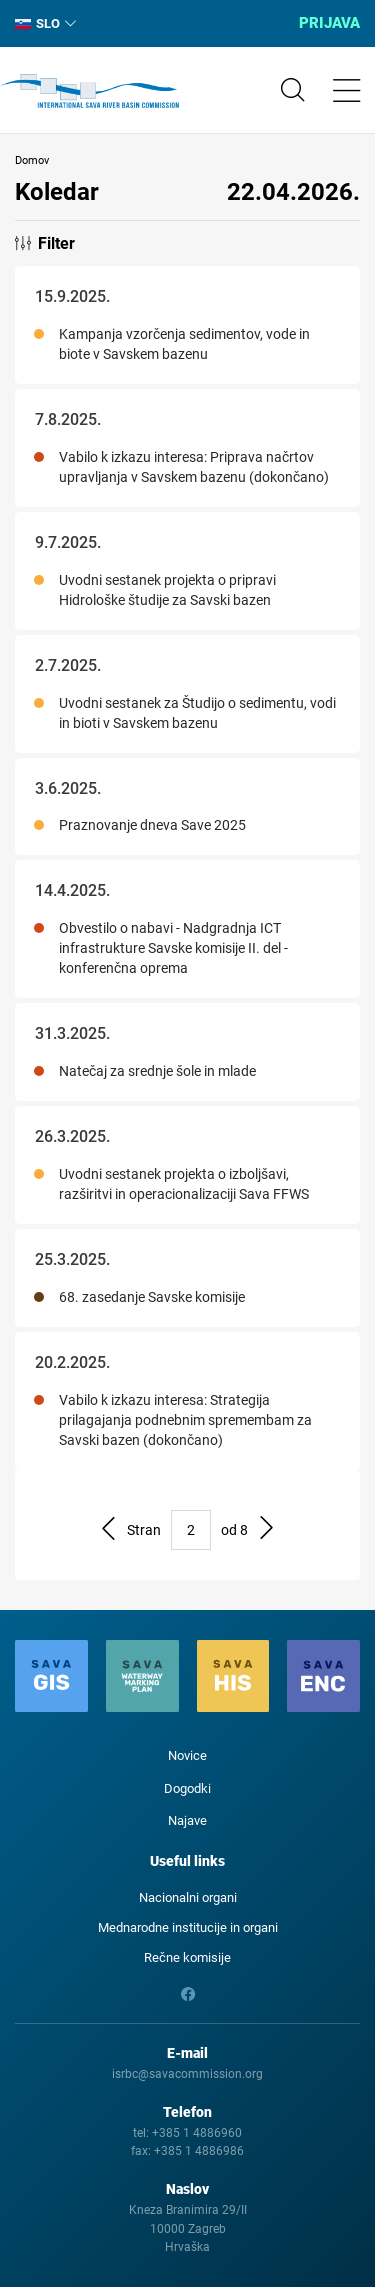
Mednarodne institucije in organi (188, 1927)
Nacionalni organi (188, 1897)
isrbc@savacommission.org (187, 2074)
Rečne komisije (187, 1957)
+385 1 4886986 (199, 2151)
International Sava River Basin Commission (89, 91)
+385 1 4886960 (197, 2133)
